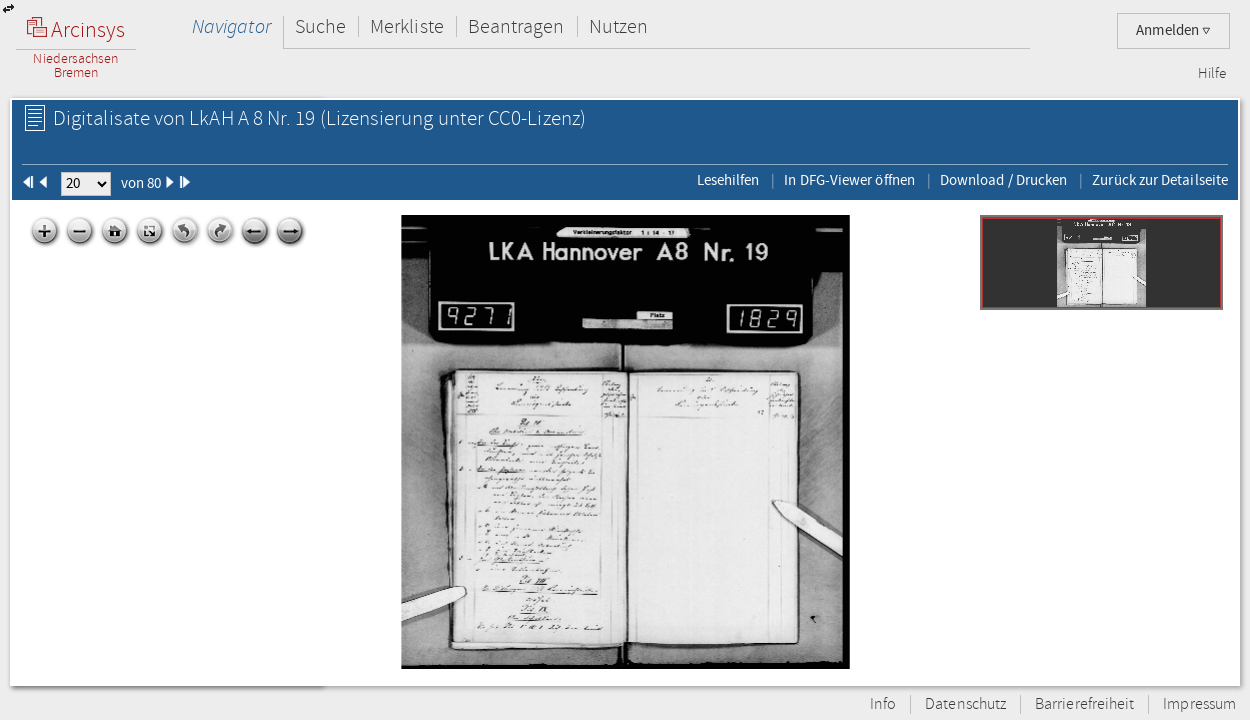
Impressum (1199, 704)
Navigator (231, 26)
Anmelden (1173, 30)
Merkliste (407, 26)
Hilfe (1212, 74)
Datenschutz (965, 704)
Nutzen (618, 26)
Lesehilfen (728, 180)
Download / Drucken (1003, 180)
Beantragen (516, 26)
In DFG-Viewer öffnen (849, 180)
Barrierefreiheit (1084, 704)
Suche (320, 26)
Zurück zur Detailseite (1160, 180)
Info (883, 704)
